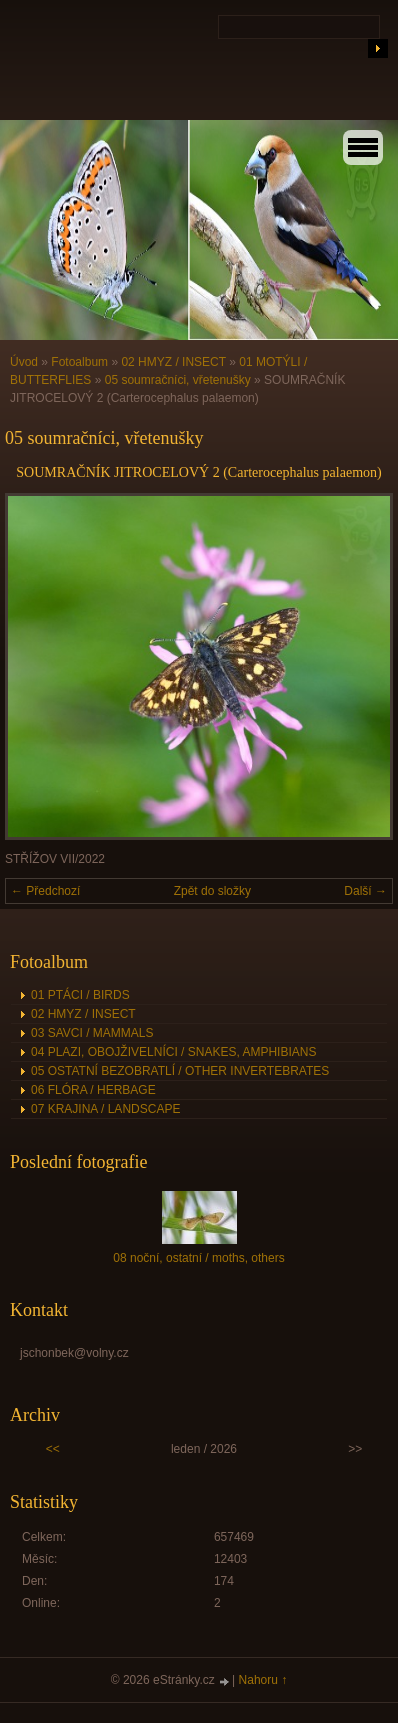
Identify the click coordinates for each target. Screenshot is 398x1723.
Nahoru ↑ (263, 1680)
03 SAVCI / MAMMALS (92, 1033)
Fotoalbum (79, 362)
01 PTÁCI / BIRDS (80, 995)
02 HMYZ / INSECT (173, 362)
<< (53, 1449)
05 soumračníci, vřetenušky (178, 380)
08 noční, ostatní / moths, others (198, 1258)
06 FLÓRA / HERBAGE (93, 1090)
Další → (365, 891)
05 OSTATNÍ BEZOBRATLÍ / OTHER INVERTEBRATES (180, 1071)
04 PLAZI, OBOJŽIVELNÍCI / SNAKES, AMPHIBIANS (173, 1052)
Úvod (24, 362)
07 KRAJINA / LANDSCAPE (105, 1109)
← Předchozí (45, 891)
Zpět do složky (212, 891)
